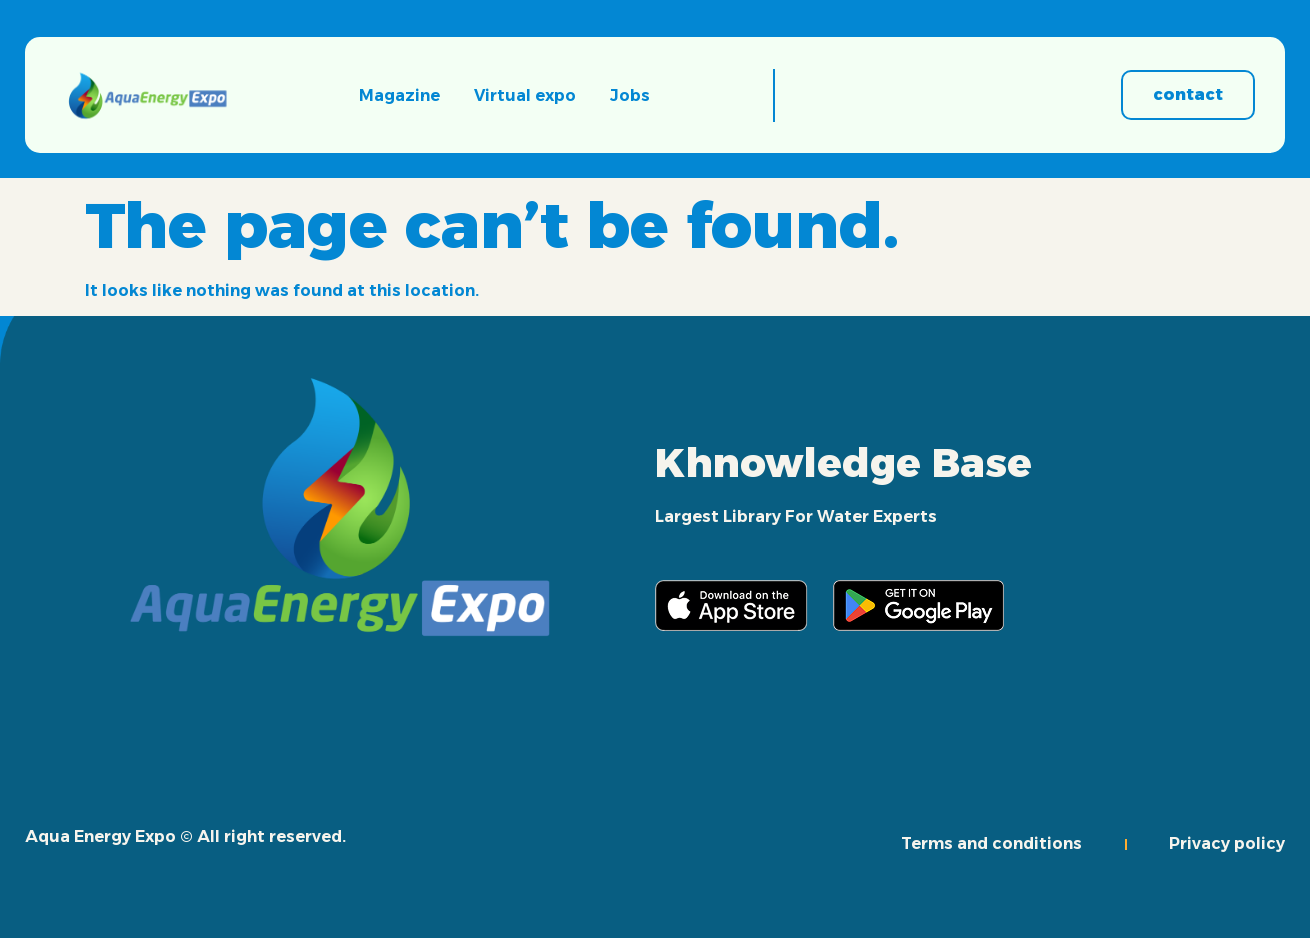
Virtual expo (525, 95)
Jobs (630, 95)
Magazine (399, 95)
